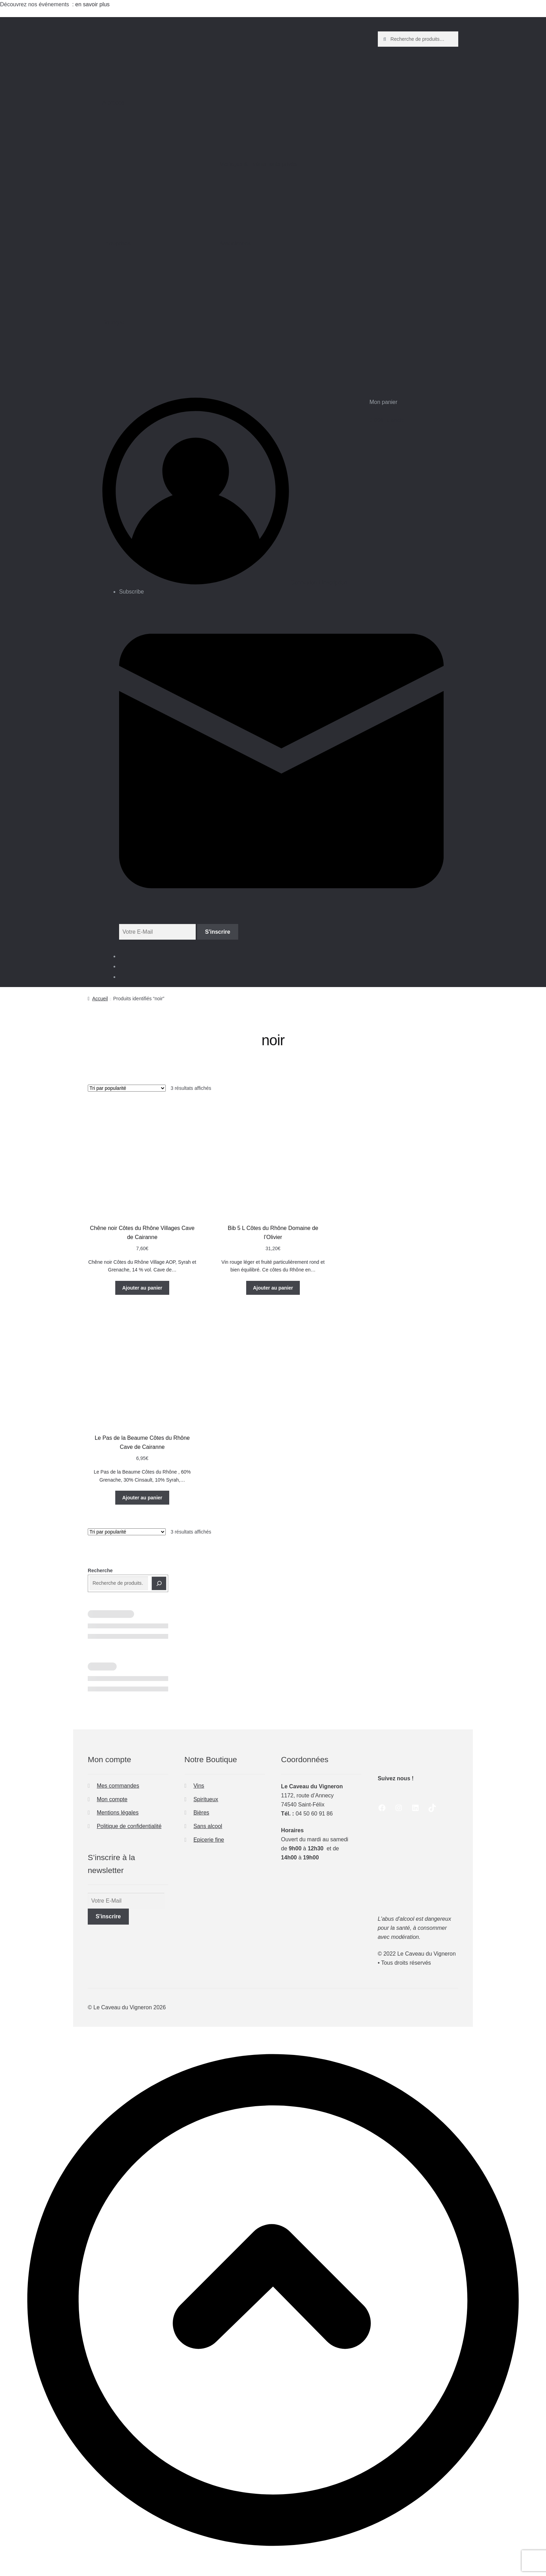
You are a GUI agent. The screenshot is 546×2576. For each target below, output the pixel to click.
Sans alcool (207, 1826)
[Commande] (127, 1088)
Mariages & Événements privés (271, 191)
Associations (271, 270)
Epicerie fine (208, 1840)
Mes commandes (118, 1786)
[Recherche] (159, 1583)
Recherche (100, 1570)
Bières (201, 1813)
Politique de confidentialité (129, 1826)
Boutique (154, 350)
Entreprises (154, 270)
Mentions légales (118, 1813)
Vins (198, 1786)
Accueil (100, 998)
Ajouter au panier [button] (142, 1288)
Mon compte (112, 1799)
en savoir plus (93, 4)
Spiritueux (205, 1799)
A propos (154, 130)
